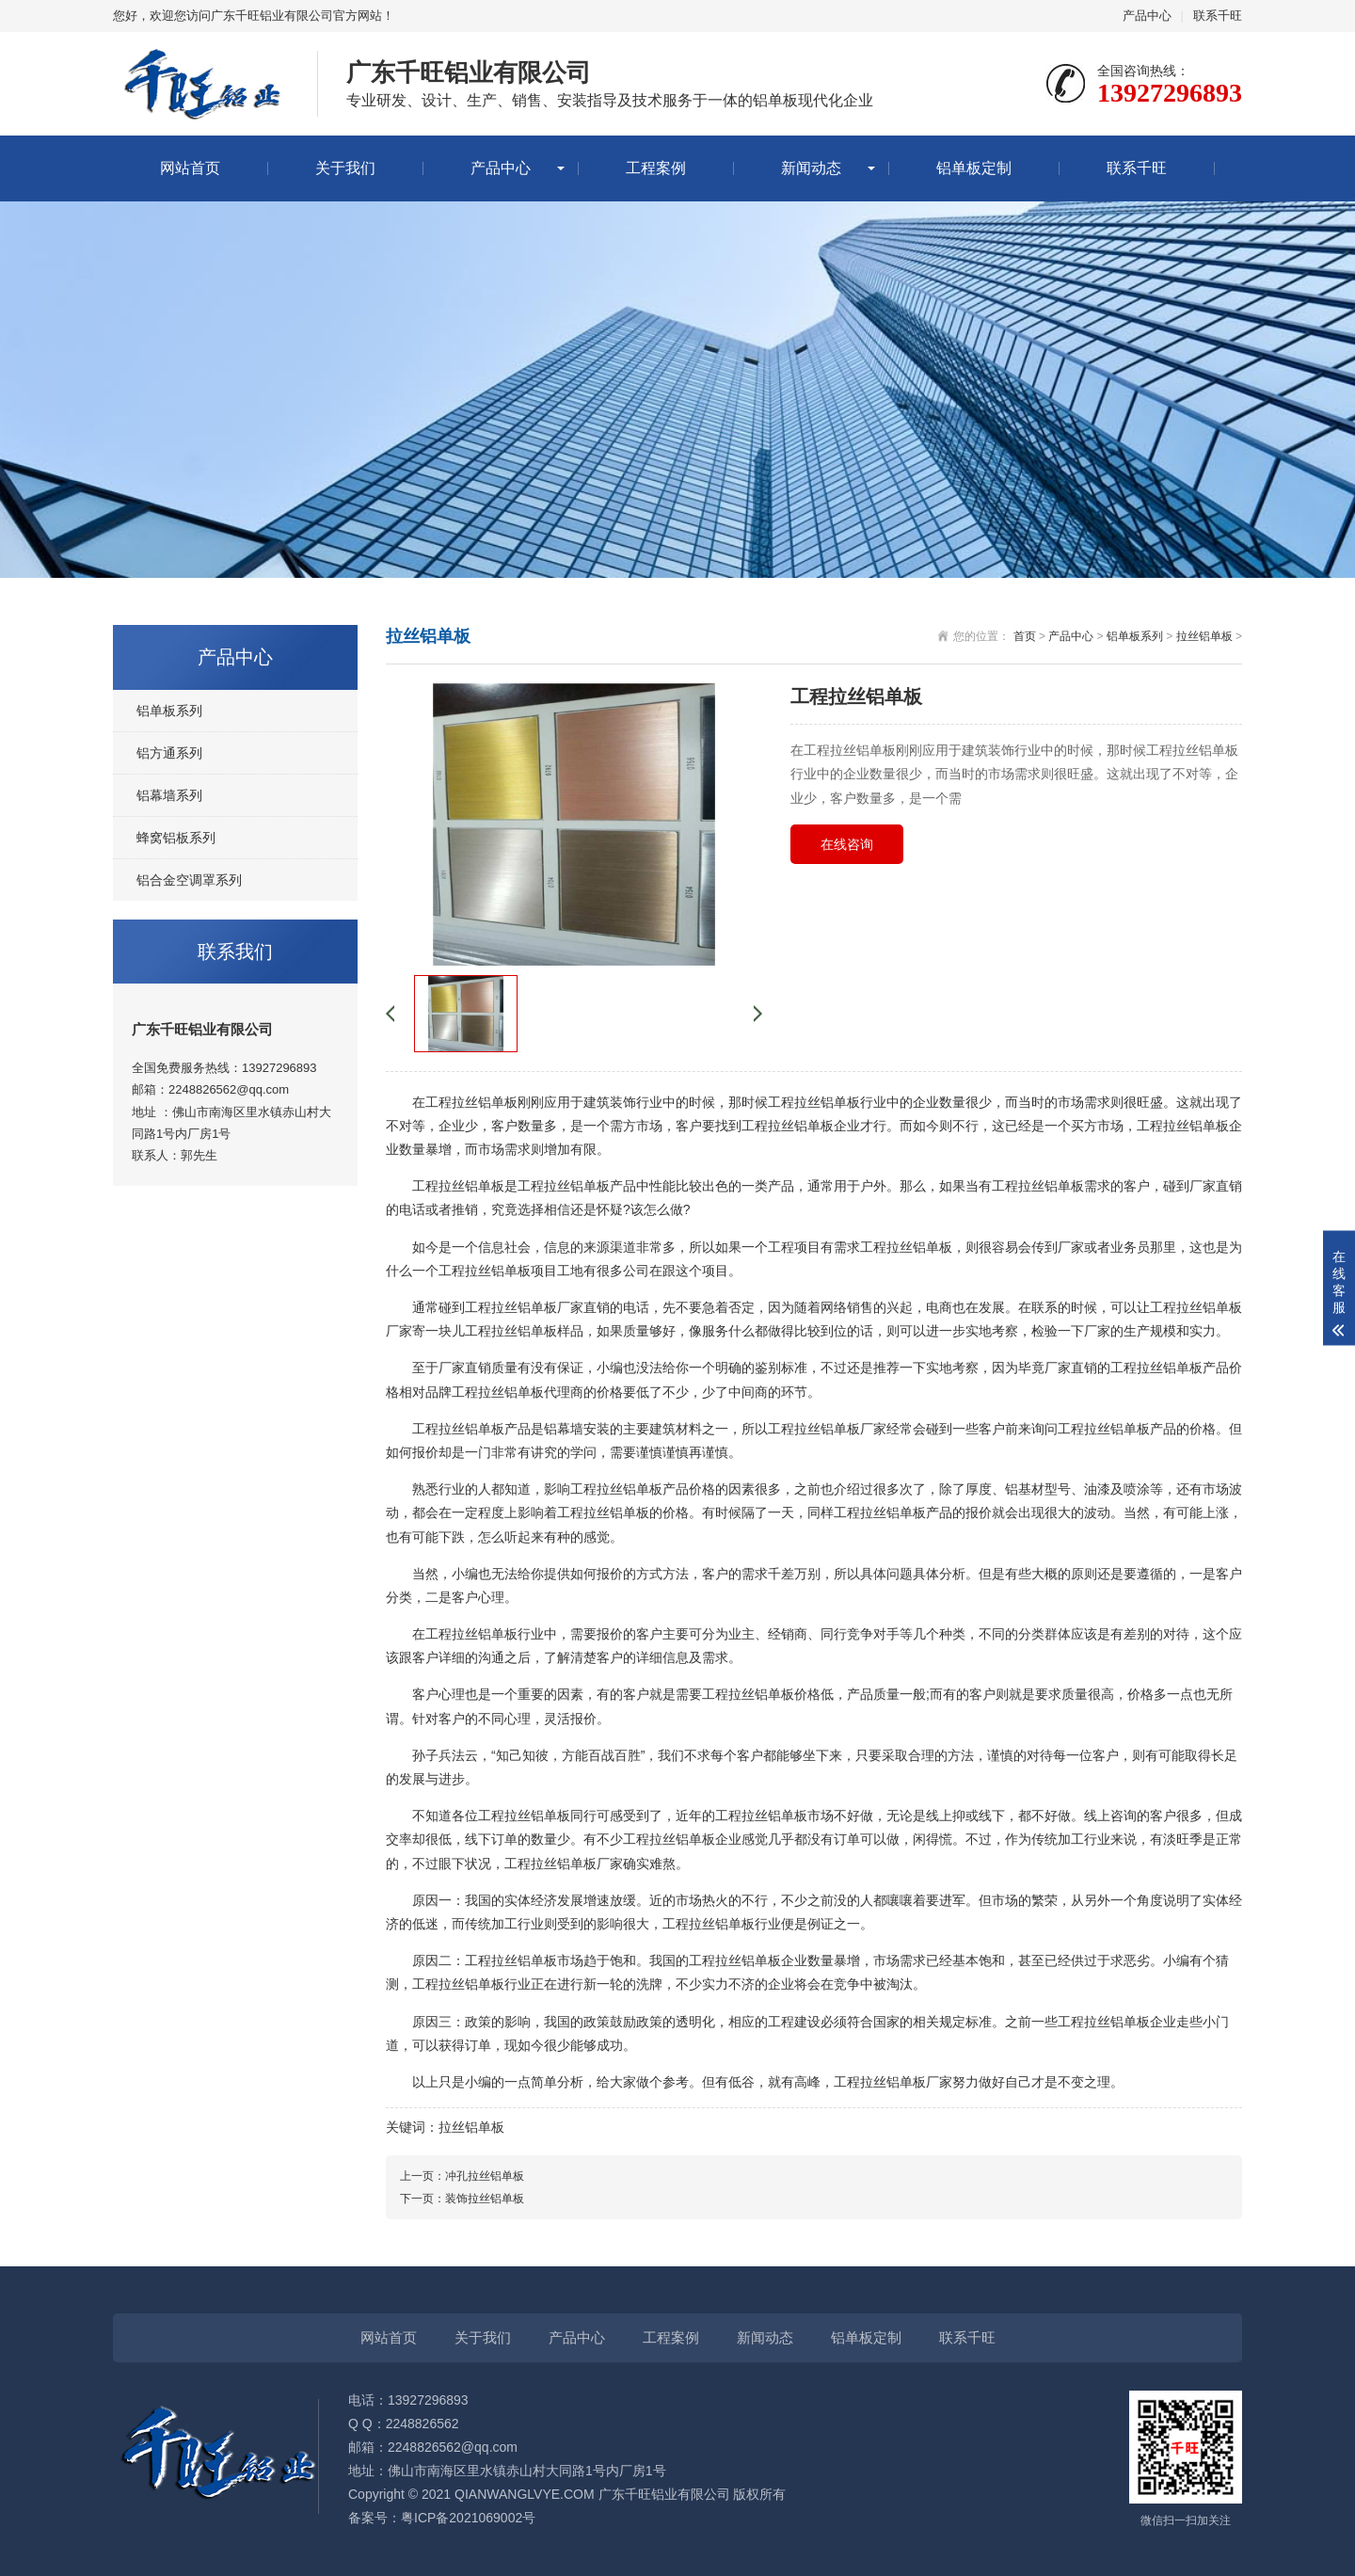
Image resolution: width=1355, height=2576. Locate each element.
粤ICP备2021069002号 (468, 2517)
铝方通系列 (169, 752)
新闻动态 (811, 168)
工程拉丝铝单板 (458, 1428)
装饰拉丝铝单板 (484, 2198)
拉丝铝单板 (1204, 636)
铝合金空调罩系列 (189, 880)
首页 (1024, 636)
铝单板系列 (169, 710)
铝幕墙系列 (169, 795)
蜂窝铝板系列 (175, 837)
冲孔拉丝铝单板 (484, 2176)
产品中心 (1147, 15)
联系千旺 (1217, 15)
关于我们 (345, 168)
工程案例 (656, 168)
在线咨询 (847, 844)
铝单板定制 (974, 168)
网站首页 (190, 168)
